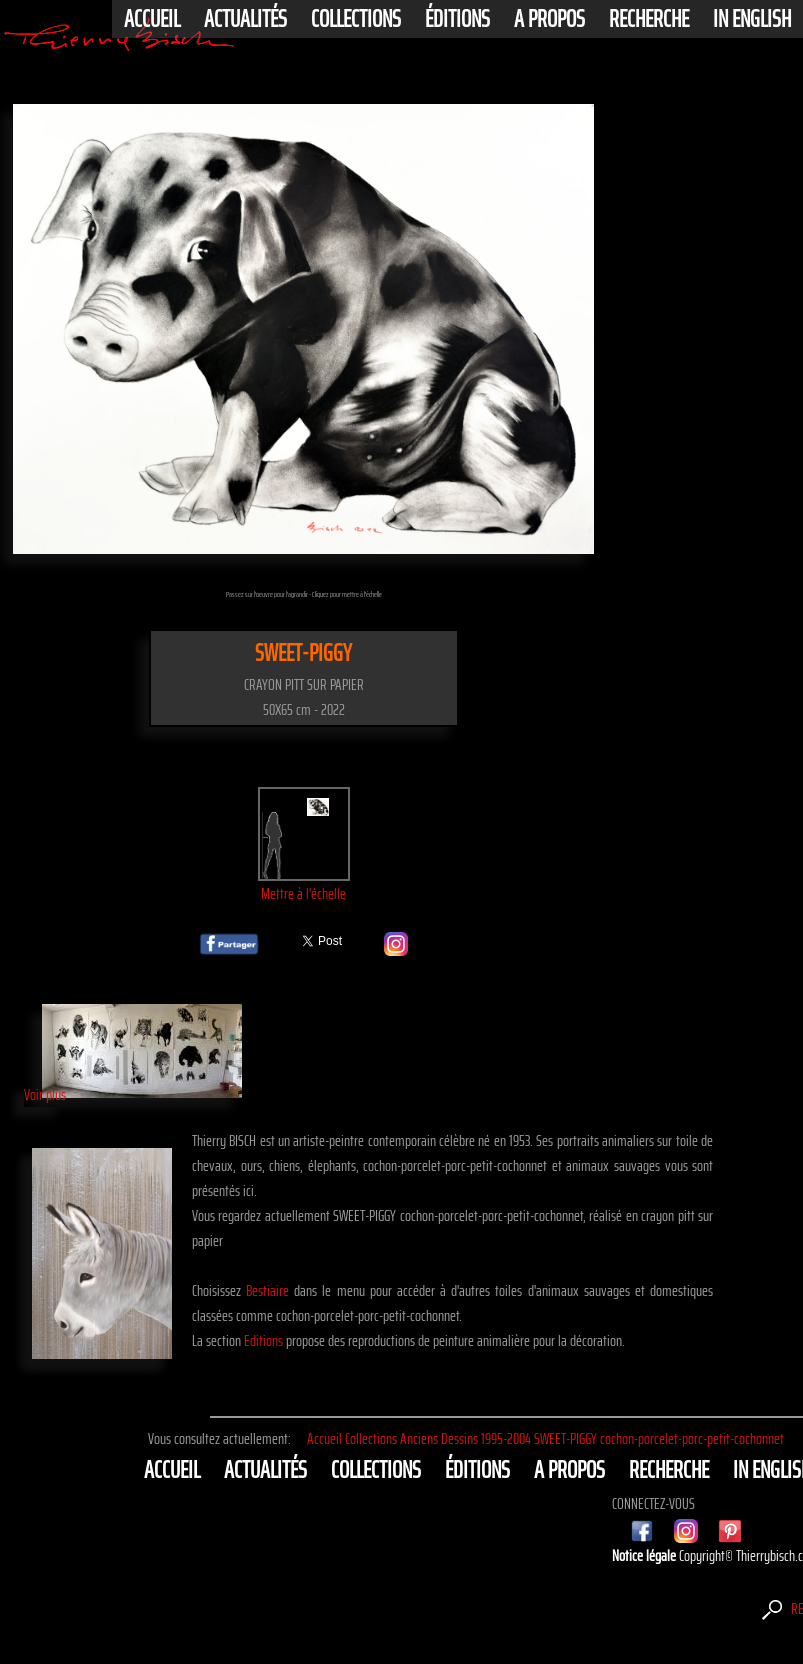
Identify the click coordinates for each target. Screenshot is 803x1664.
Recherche (649, 19)
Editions (263, 1340)
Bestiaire (267, 1290)
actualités (245, 19)
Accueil (152, 19)
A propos (549, 19)
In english (752, 19)
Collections (356, 19)
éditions (457, 19)
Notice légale (645, 1555)
